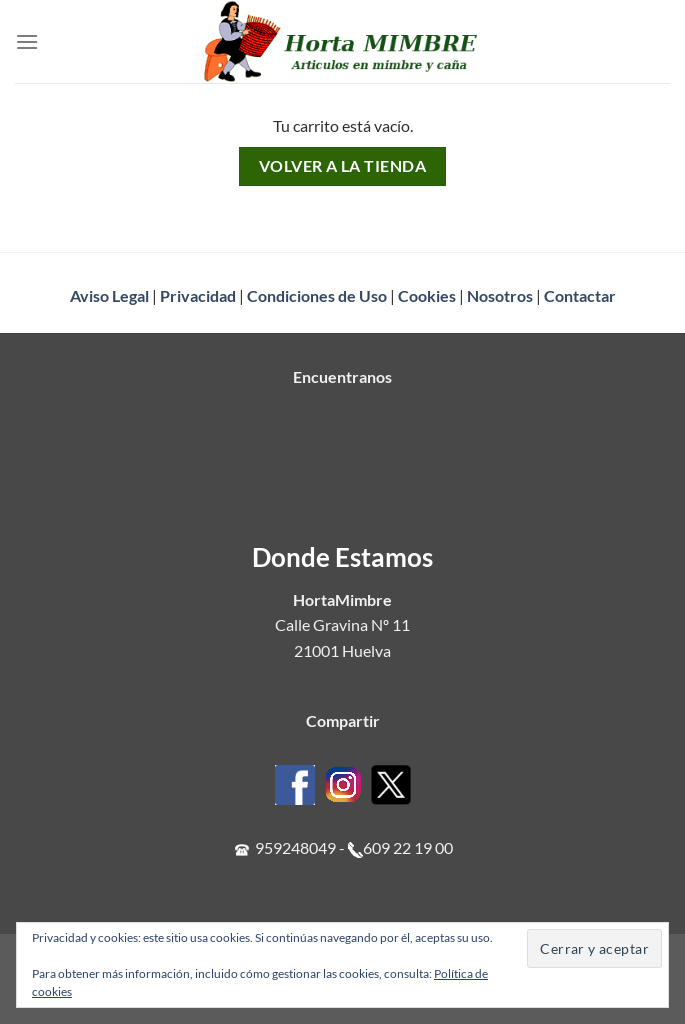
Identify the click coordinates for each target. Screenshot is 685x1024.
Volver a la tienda (342, 166)
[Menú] (27, 41)
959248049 (295, 847)
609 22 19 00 (408, 847)
